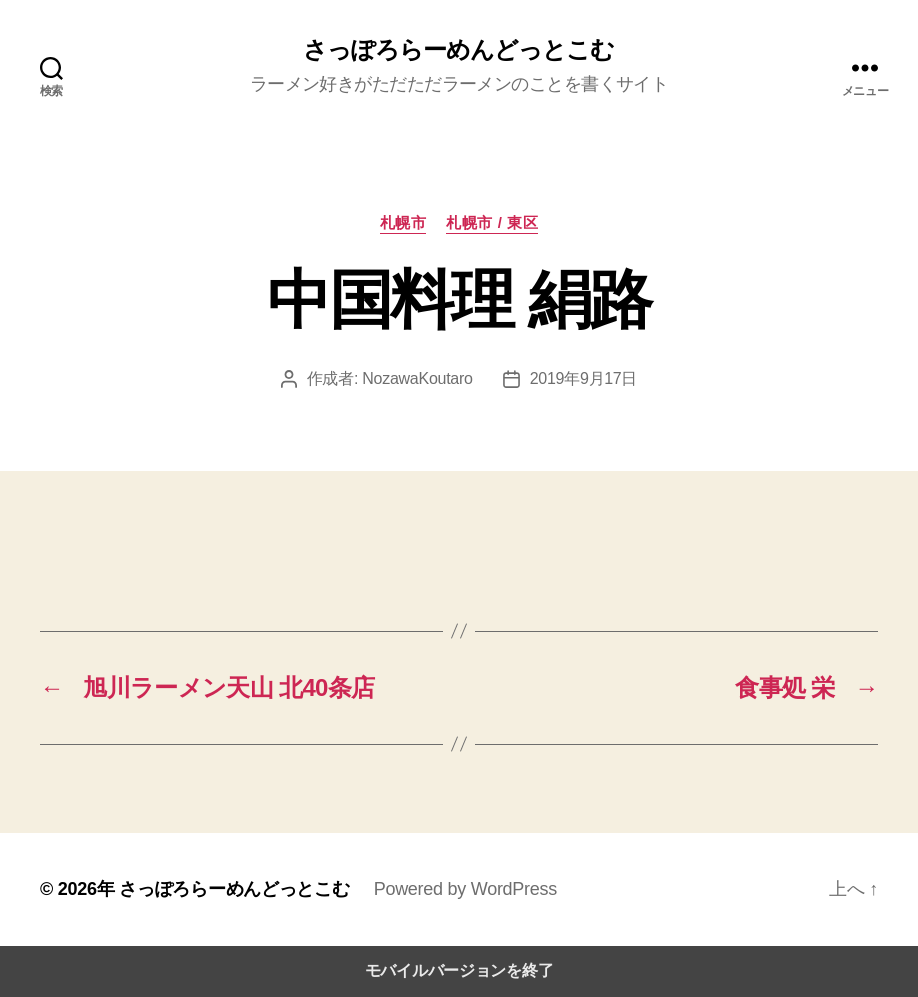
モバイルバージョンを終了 (459, 970)
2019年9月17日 (584, 378)
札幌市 (403, 222)
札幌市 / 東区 (492, 222)
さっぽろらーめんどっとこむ (458, 50)
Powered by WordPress (465, 889)
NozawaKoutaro (417, 378)
